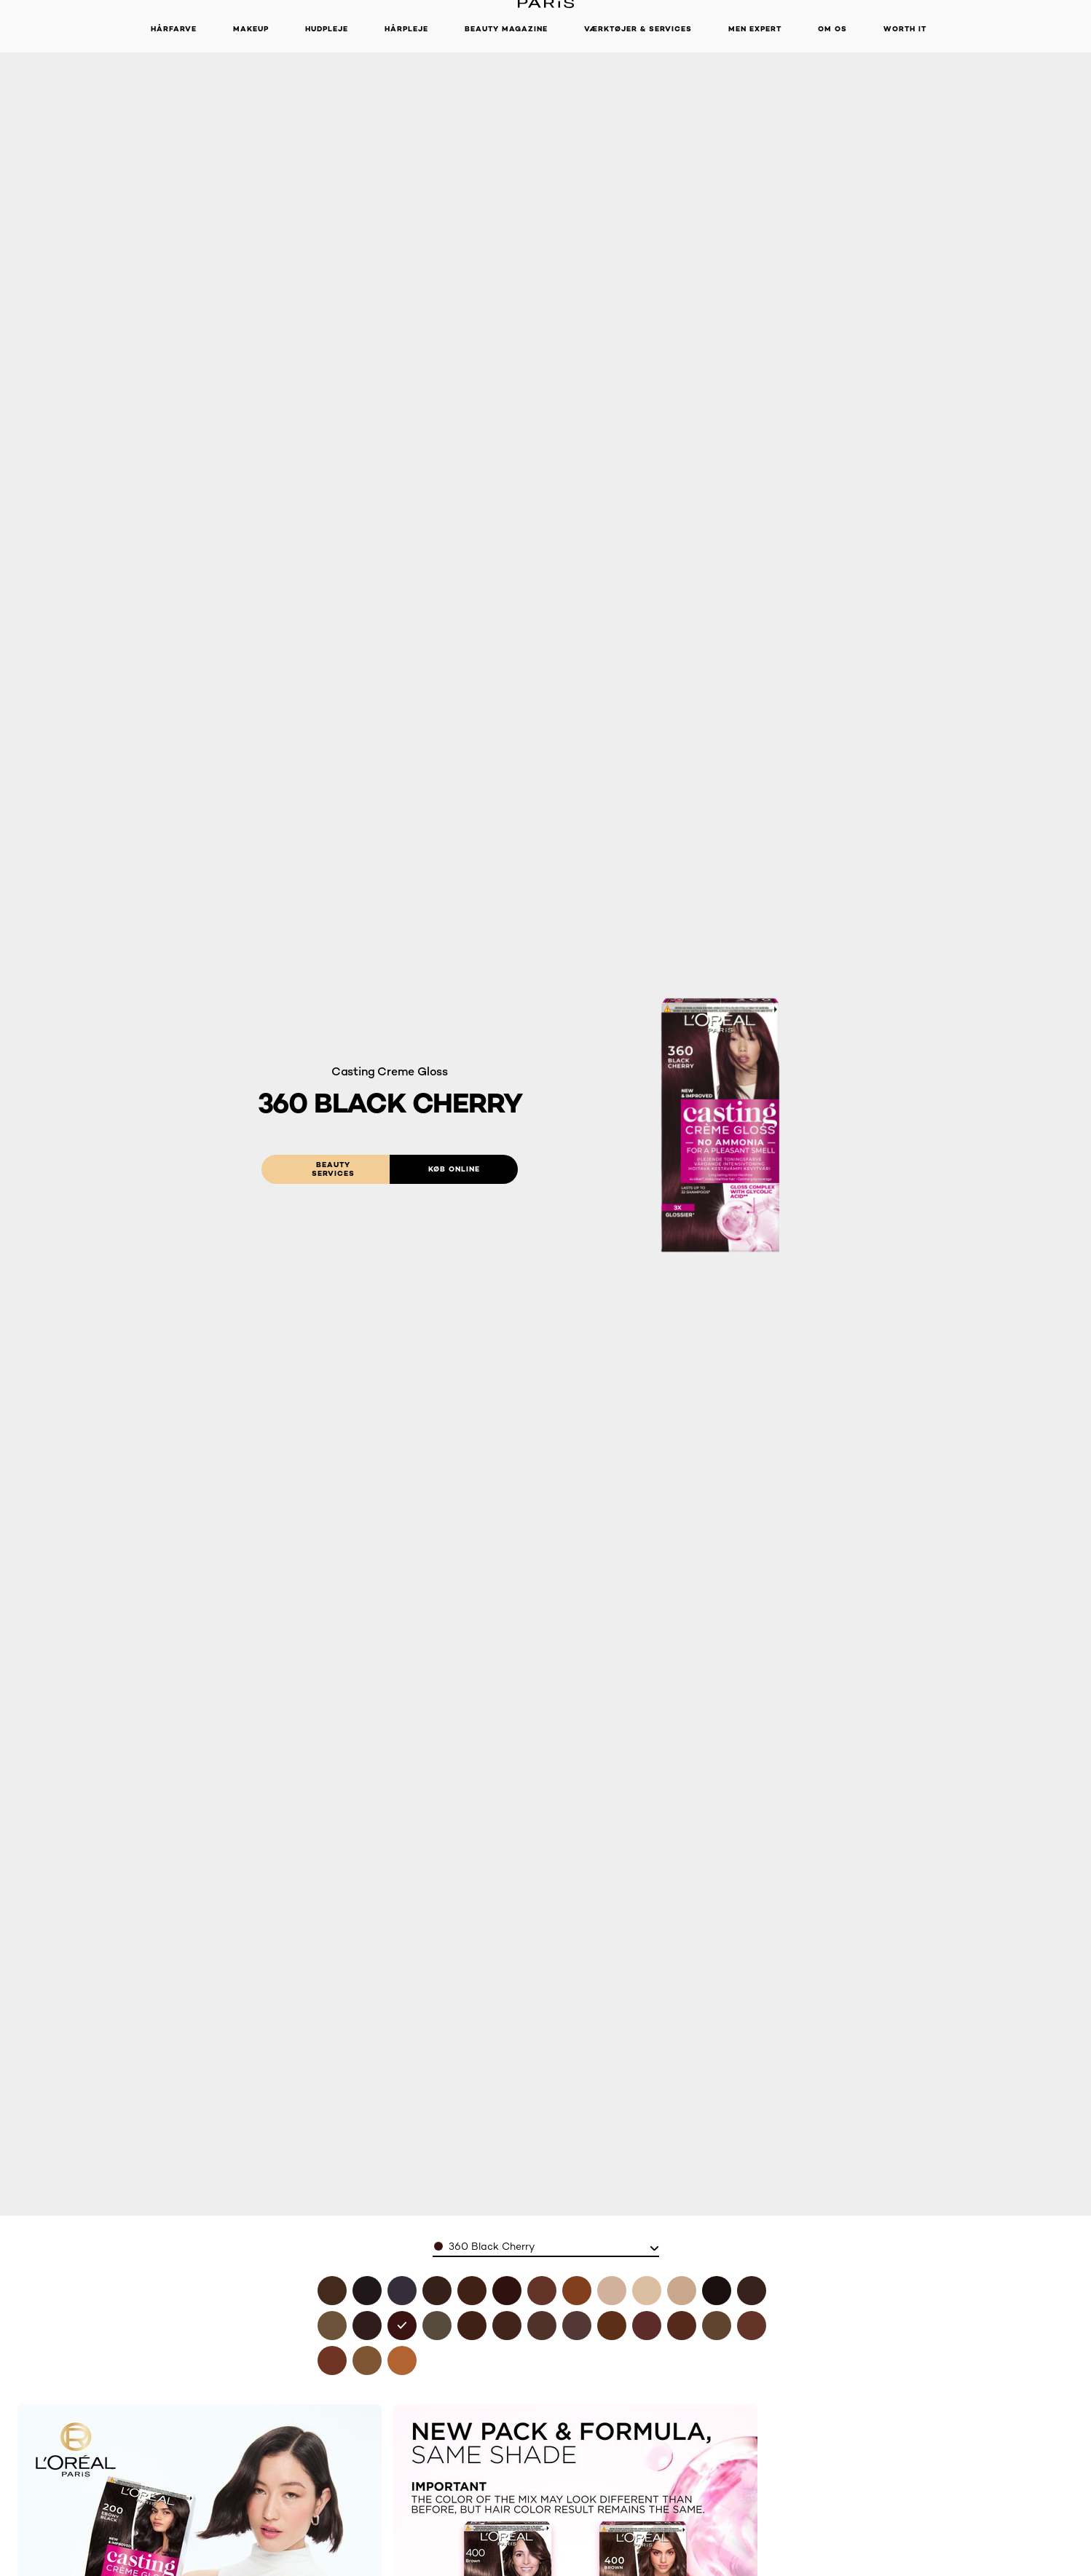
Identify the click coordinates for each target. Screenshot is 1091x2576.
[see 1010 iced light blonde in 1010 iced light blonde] (646, 2290)
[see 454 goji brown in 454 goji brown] (506, 2325)
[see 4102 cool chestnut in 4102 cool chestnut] (437, 2325)
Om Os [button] (832, 28)
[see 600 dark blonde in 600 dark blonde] (716, 2325)
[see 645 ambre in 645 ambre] (332, 2360)
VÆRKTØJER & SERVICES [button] (638, 28)
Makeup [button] (251, 28)
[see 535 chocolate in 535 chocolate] (611, 2325)
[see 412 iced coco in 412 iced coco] (437, 2290)
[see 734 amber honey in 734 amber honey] (576, 2290)
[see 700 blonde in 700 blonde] (367, 2360)
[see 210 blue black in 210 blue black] (402, 2290)
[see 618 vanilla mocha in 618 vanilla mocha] (541, 2290)
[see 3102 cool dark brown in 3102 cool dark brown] (332, 2325)
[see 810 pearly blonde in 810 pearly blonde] (611, 2290)
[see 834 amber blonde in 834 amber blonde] (402, 2360)
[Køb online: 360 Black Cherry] (454, 1169)
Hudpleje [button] (326, 28)
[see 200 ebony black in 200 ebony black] (716, 2290)
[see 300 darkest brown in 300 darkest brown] (751, 2290)
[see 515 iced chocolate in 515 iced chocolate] (576, 2325)
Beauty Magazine (506, 28)
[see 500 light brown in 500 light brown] (541, 2325)
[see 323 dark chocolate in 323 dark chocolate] (367, 2325)
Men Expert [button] (754, 28)
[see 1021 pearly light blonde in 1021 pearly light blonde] (681, 2290)
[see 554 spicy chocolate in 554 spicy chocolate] (681, 2325)
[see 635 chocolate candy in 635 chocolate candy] (751, 2325)
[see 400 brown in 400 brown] (332, 2290)
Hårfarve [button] (174, 28)
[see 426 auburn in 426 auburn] (506, 2290)
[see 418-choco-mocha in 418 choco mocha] (472, 2290)
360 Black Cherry (492, 2246)
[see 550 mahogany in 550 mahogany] (646, 2325)
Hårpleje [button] (406, 28)
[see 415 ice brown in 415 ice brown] (472, 2325)
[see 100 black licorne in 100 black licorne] (367, 2290)
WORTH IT (904, 28)
